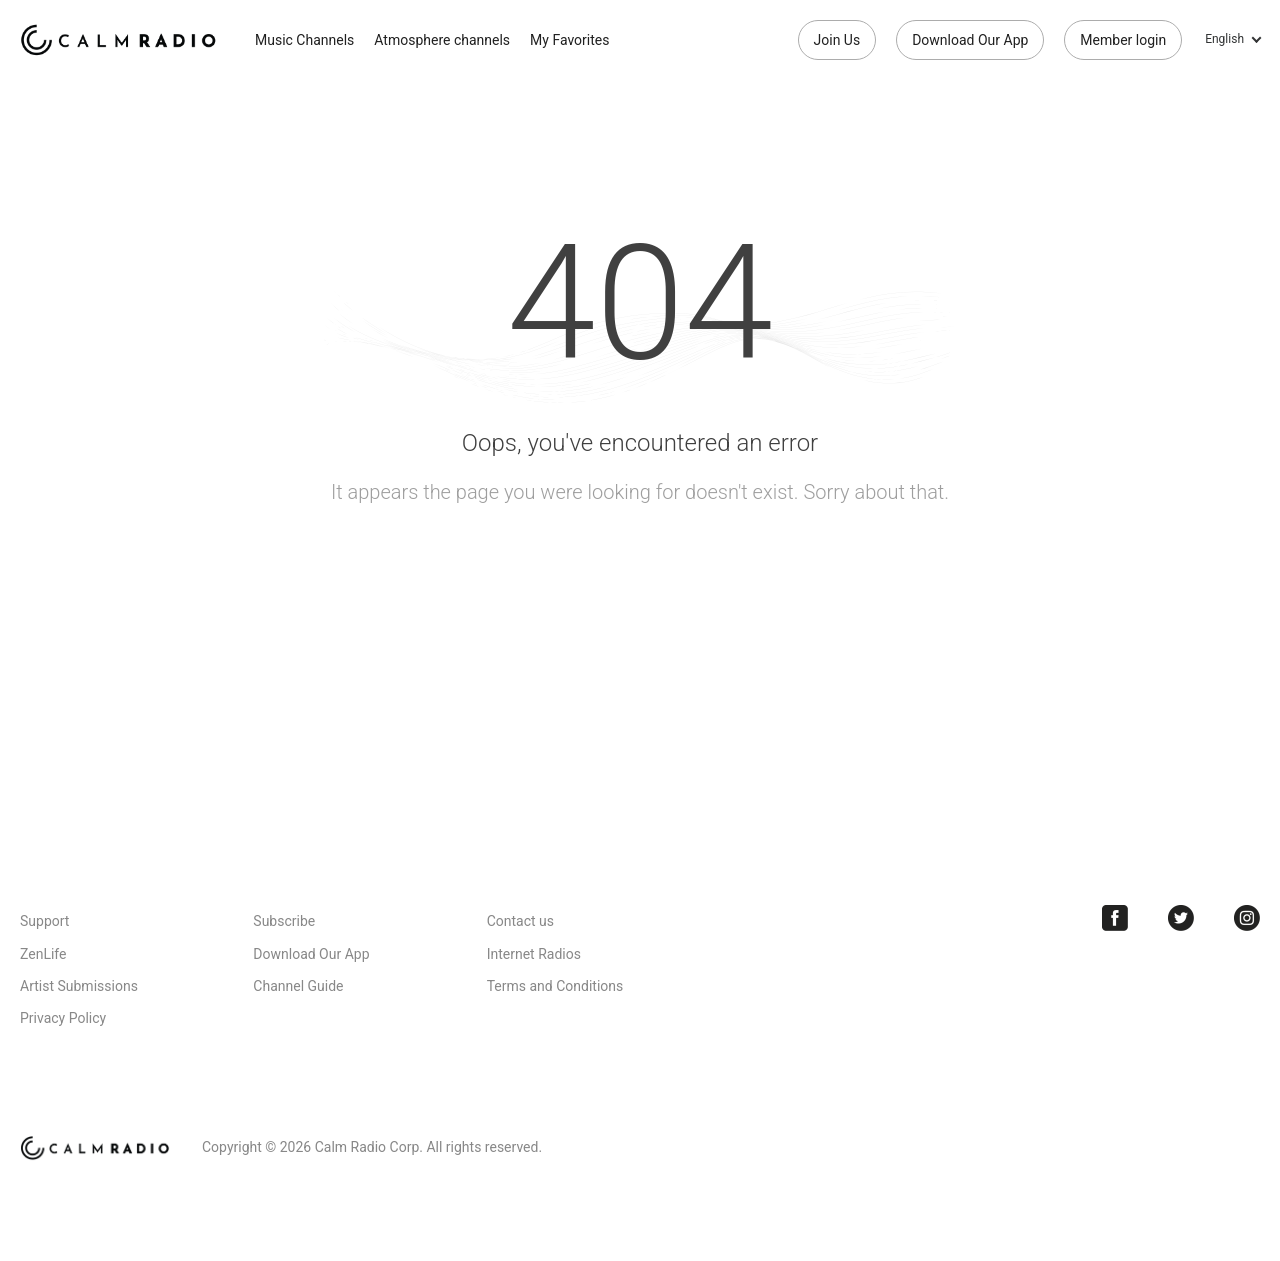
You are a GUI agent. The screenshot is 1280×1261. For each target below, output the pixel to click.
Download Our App (970, 40)
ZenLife (43, 954)
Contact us (520, 921)
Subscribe (284, 921)
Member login (1123, 40)
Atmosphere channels (442, 40)
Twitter (1181, 918)
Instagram (1247, 918)
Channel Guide (298, 986)
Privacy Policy (63, 1018)
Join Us (837, 40)
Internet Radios (534, 954)
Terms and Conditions (555, 986)
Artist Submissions (79, 986)
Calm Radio (122, 40)
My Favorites (569, 40)
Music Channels (304, 40)
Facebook (1115, 918)
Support (44, 921)
